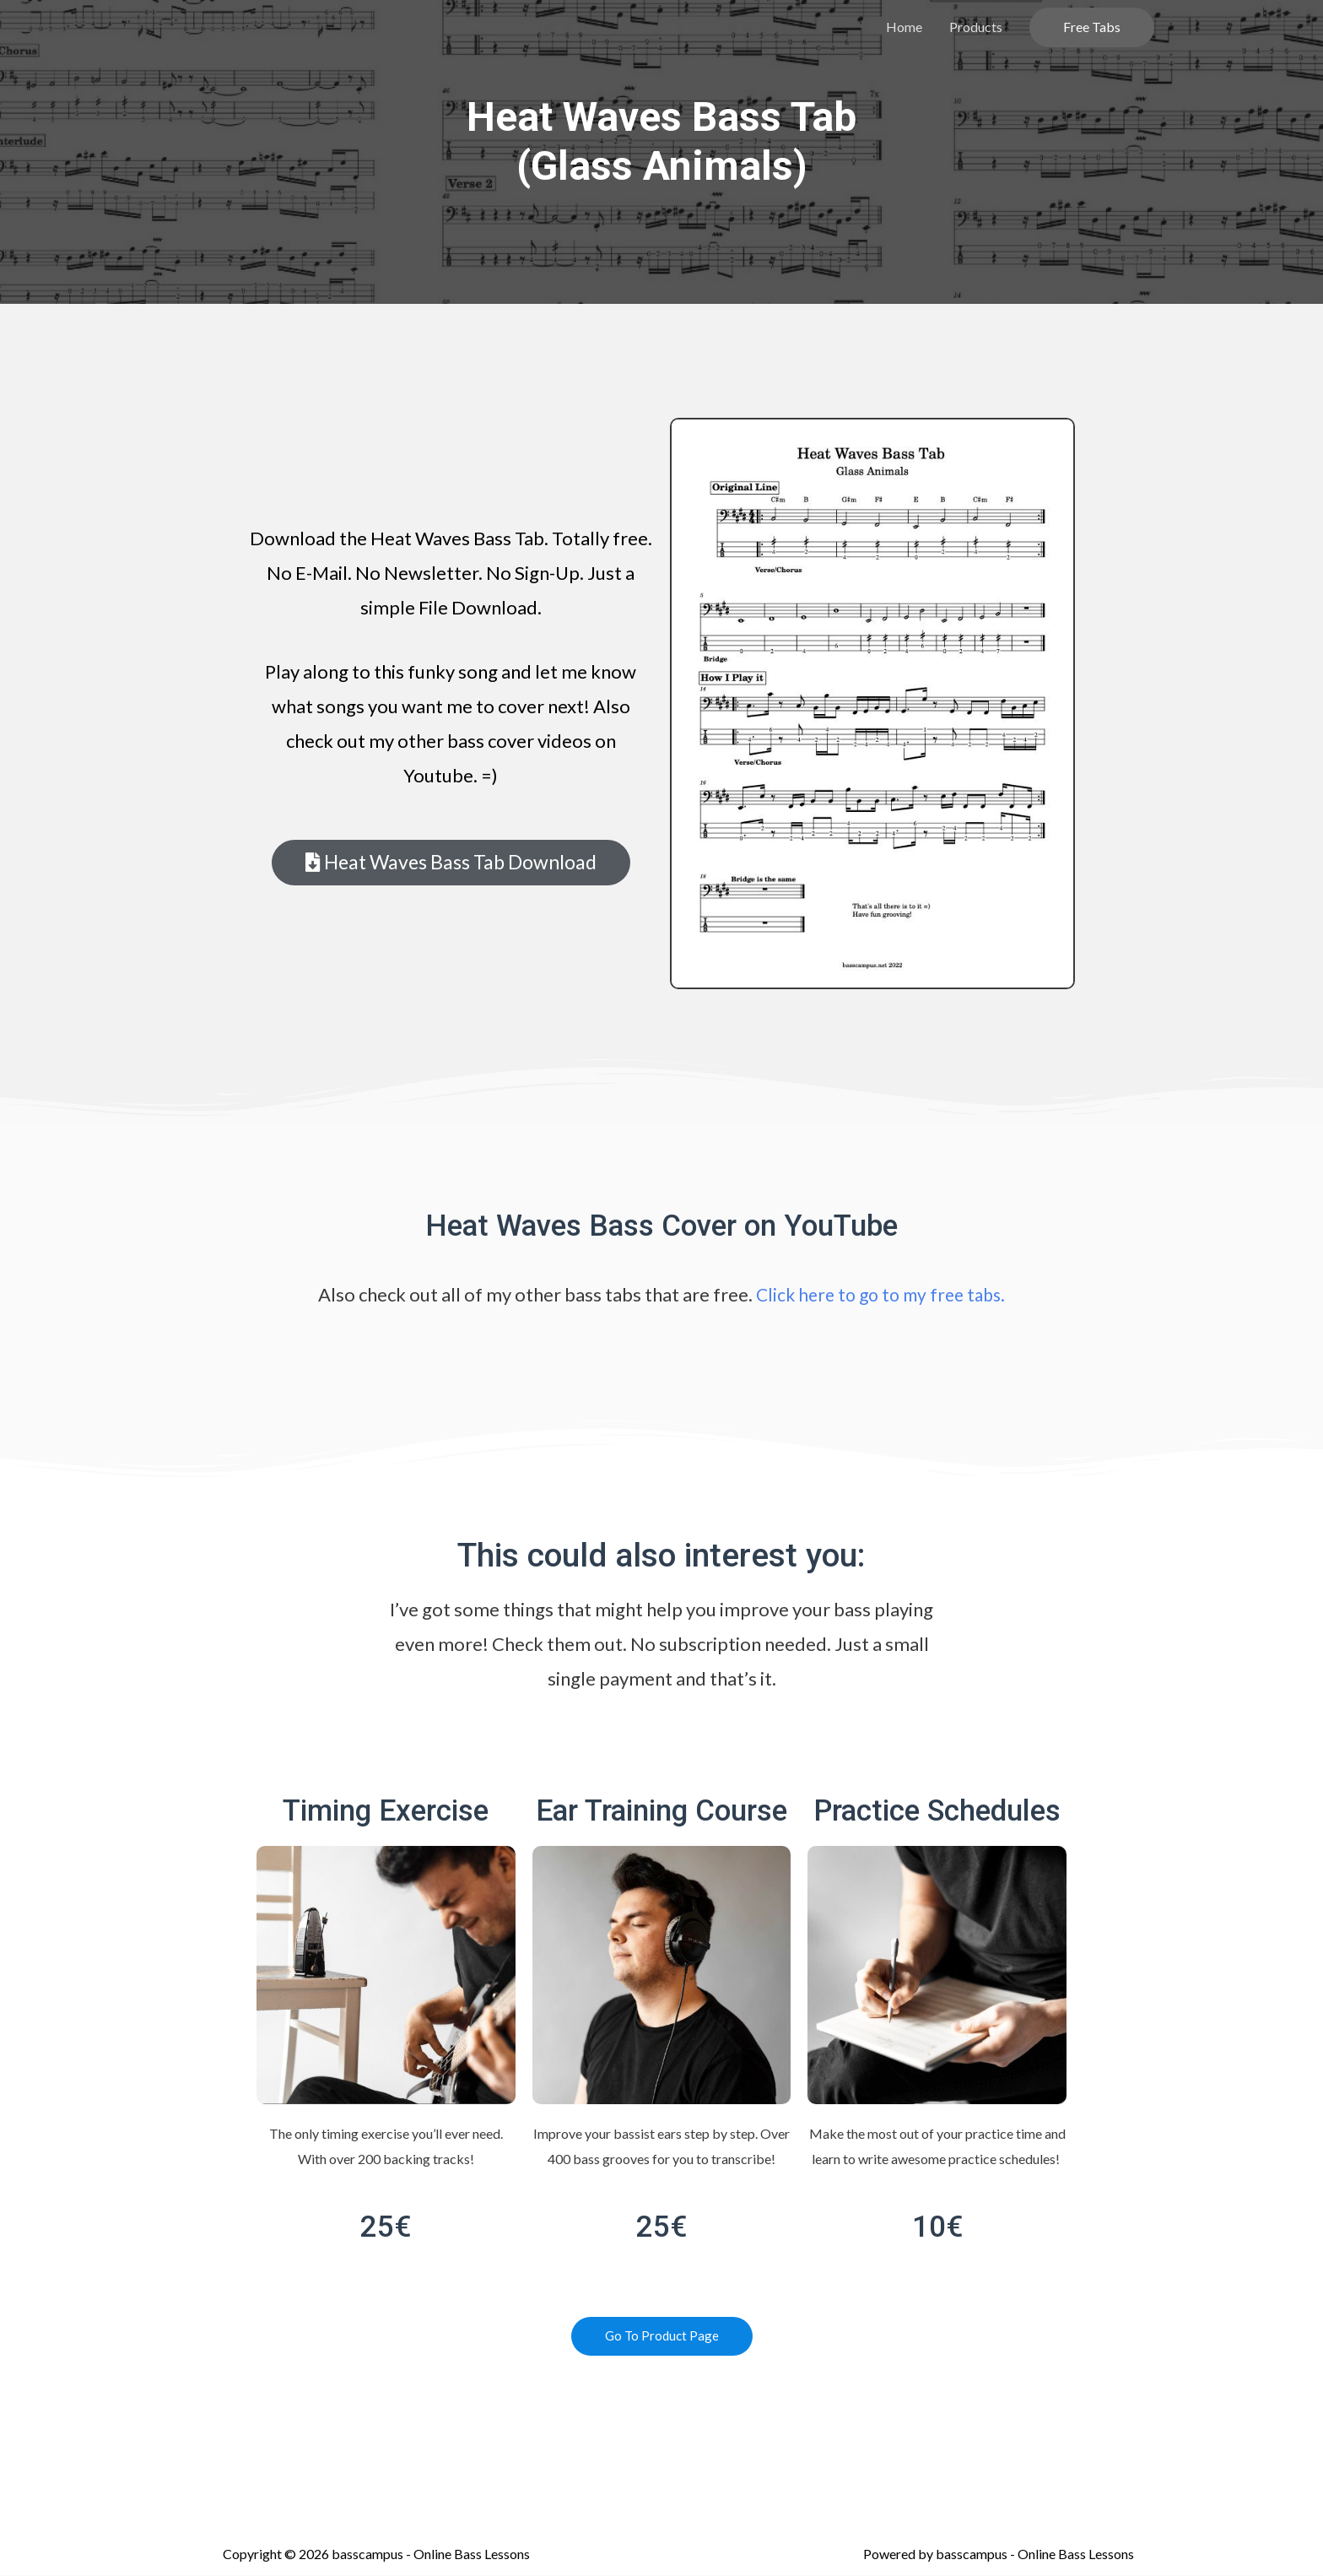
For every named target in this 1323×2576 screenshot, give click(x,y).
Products (975, 27)
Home (904, 27)
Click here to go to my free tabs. (881, 1294)
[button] (450, 862)
